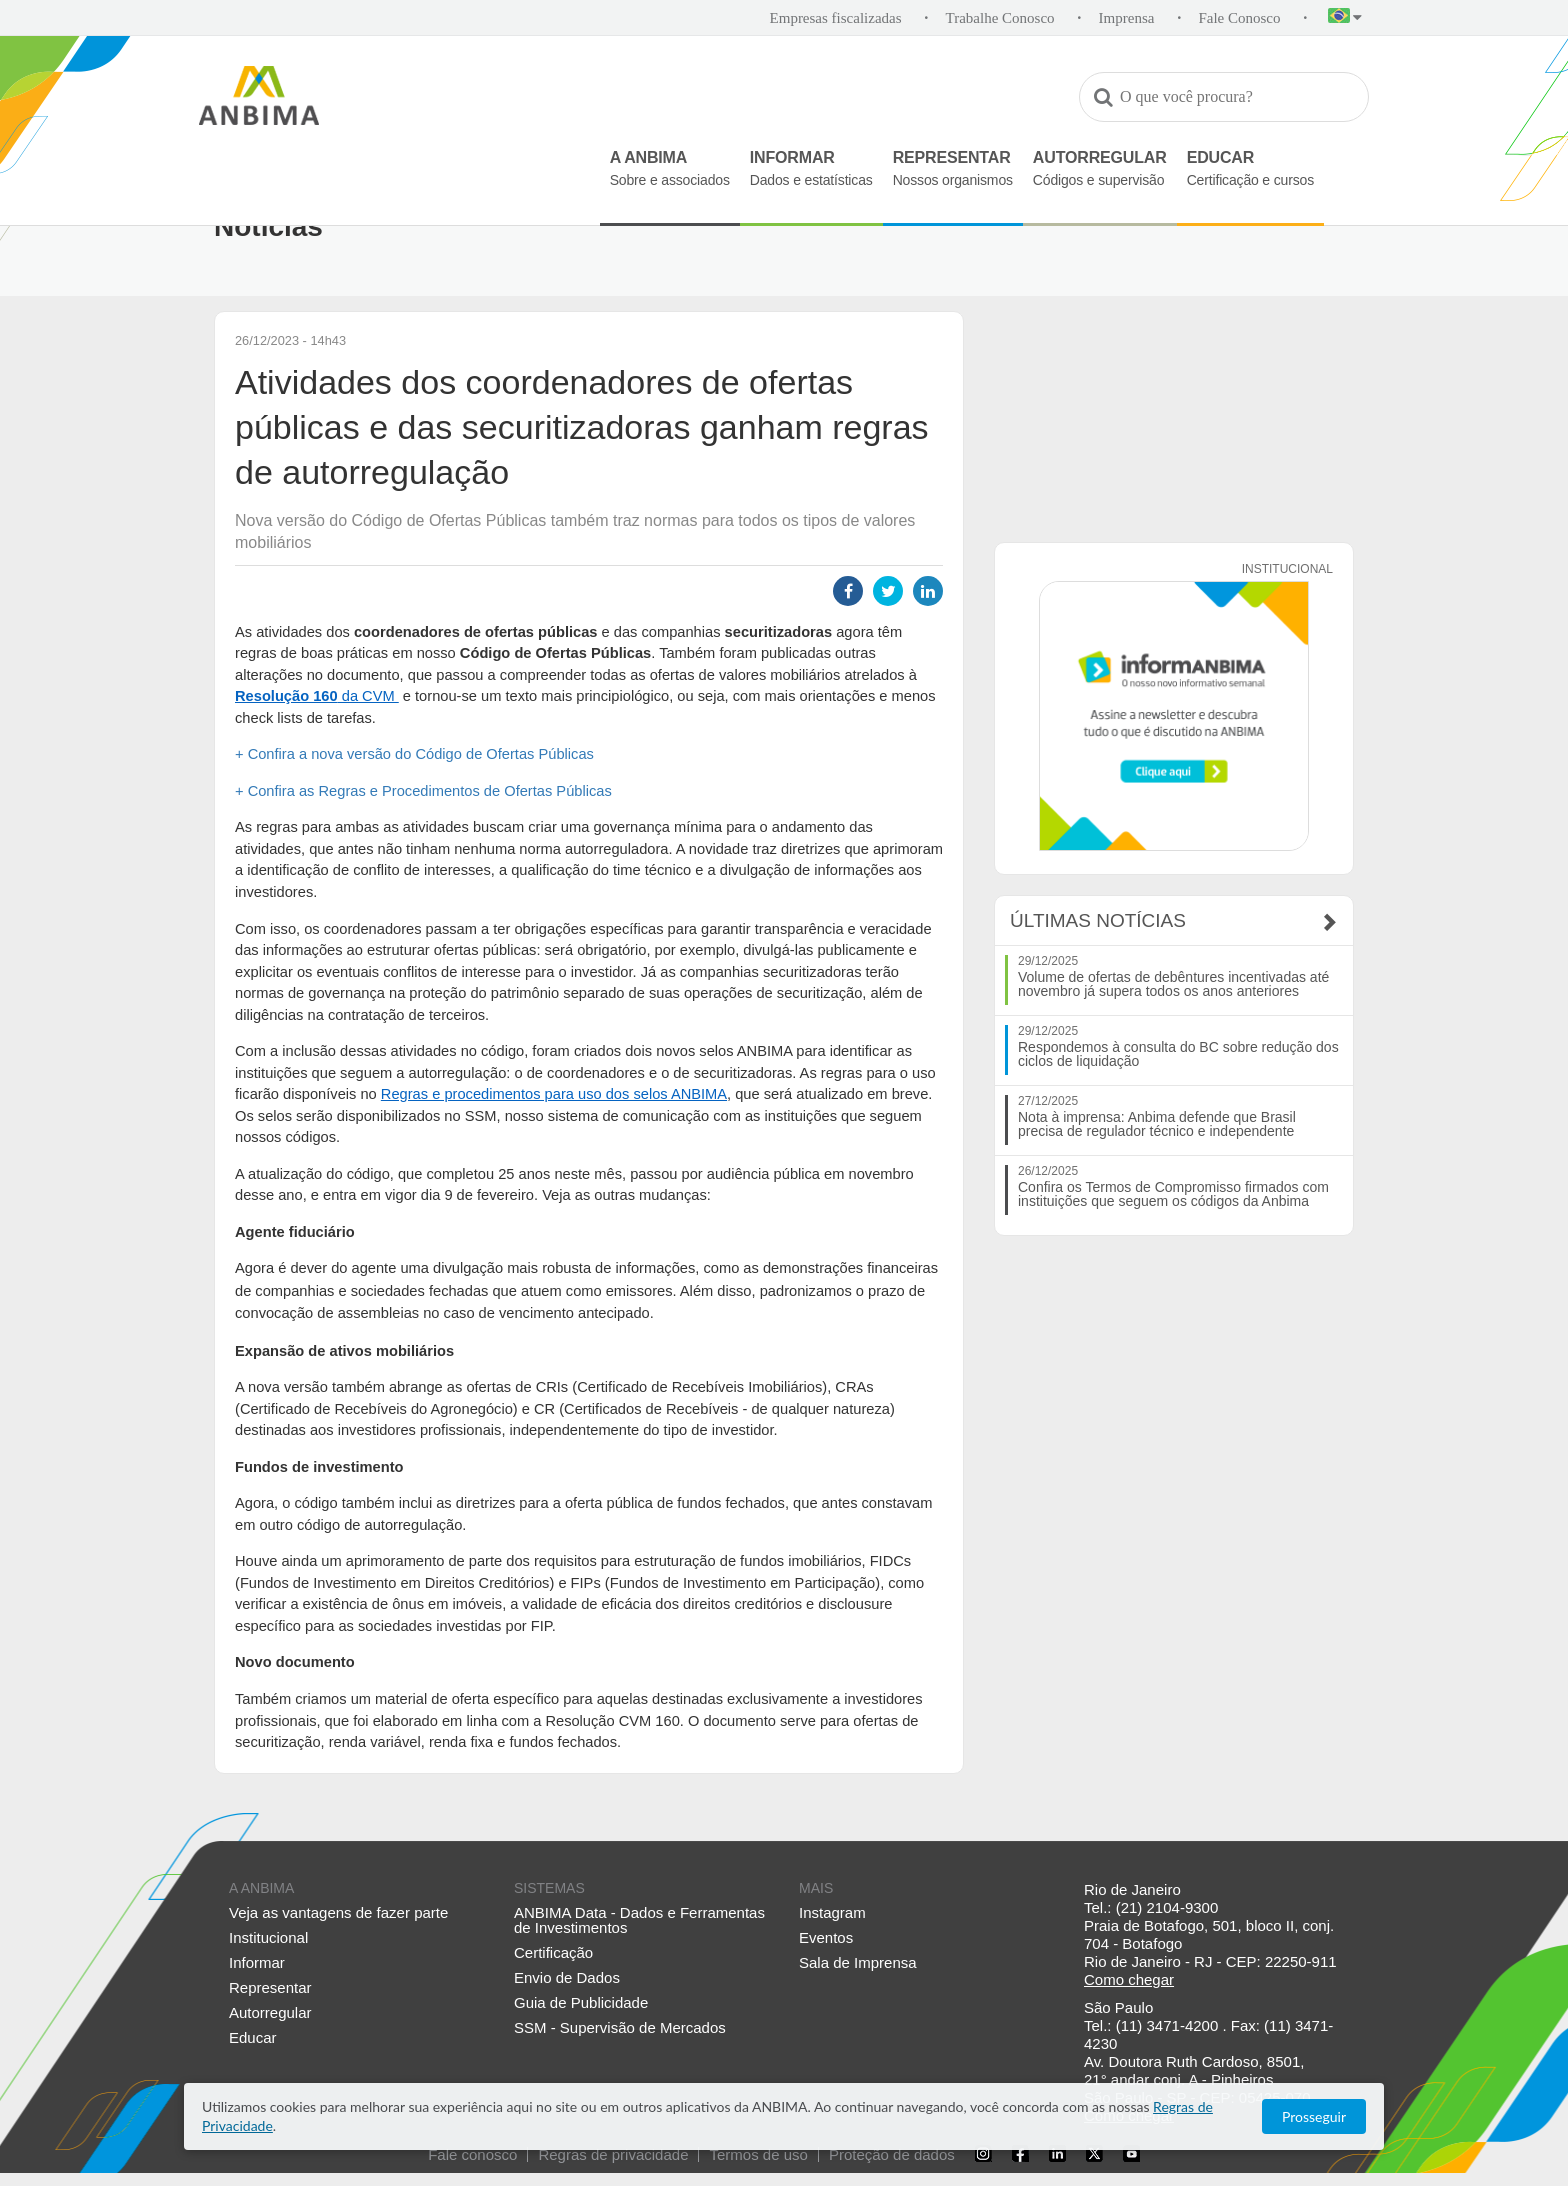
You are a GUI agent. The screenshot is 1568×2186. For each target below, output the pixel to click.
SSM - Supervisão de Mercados (620, 2027)
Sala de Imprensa (858, 1962)
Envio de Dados (567, 1977)
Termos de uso (758, 2154)
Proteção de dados (892, 2154)
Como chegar (1129, 1979)
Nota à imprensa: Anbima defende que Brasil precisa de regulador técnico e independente (1157, 1124)
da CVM (317, 696)
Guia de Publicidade (581, 2002)
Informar (257, 1962)
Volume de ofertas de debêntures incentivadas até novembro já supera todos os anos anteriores (1173, 984)
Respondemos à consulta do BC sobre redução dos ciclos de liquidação (1178, 1054)
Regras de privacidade (613, 2154)
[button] (1345, 18)
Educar (253, 2037)
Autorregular (270, 2012)
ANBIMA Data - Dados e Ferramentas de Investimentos (639, 1920)
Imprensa (1127, 18)
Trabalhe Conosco (1000, 18)
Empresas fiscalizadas (836, 18)
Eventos (826, 1937)
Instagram (832, 1912)
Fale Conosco (1239, 18)
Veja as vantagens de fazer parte (338, 1912)
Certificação (553, 1952)
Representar (270, 1987)
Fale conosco (472, 2154)
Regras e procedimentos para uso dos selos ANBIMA (554, 1094)
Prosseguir (1314, 2116)
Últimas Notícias (1098, 920)
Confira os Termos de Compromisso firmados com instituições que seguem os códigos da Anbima (1173, 1194)
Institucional (268, 1937)
